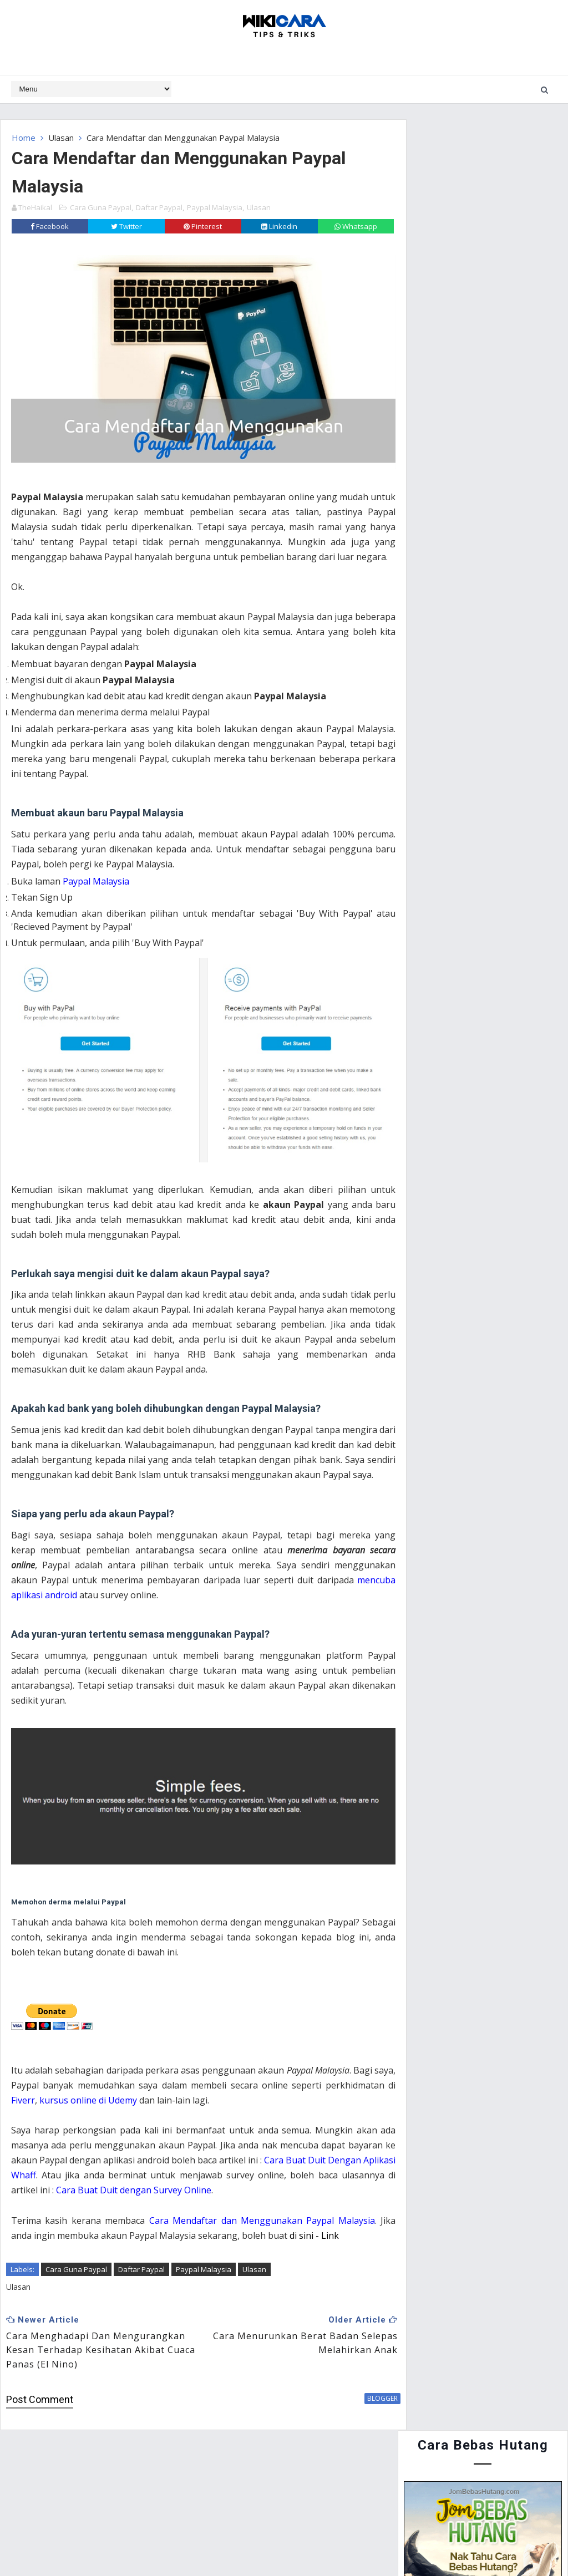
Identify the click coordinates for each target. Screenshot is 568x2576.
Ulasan (61, 137)
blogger (362, 2412)
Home (24, 137)
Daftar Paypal (159, 206)
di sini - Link (332, 2249)
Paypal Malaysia (214, 206)
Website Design (234, 2542)
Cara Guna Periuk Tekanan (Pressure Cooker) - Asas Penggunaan (503, 730)
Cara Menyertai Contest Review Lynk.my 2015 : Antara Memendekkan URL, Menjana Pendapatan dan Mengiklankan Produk (482, 574)
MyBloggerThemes (366, 2542)
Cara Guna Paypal (100, 206)
